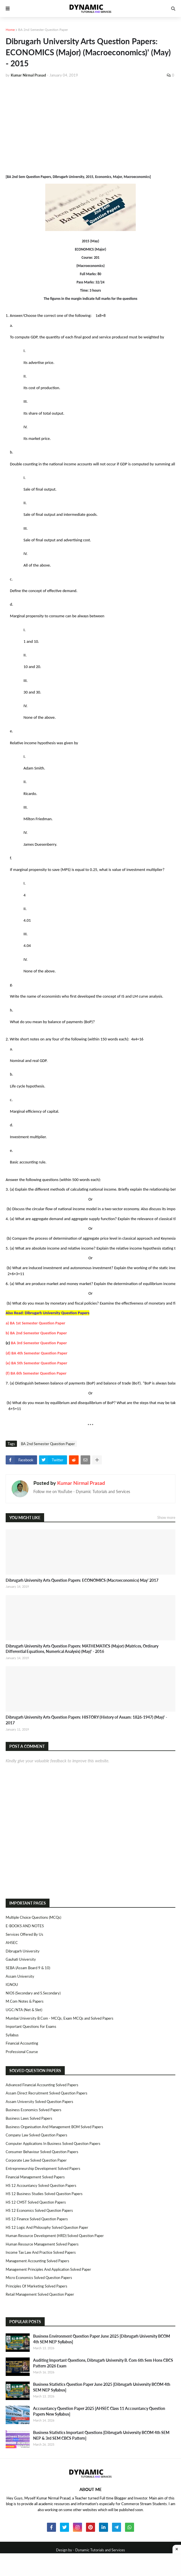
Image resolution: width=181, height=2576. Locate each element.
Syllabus (12, 2035)
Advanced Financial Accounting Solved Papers (42, 2085)
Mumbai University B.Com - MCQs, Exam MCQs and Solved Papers (59, 2018)
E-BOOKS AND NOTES (25, 1926)
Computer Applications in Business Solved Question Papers (53, 2143)
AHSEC (12, 1942)
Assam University (20, 1976)
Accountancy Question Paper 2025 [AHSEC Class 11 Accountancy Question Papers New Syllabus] (99, 2411)
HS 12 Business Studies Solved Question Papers (44, 2193)
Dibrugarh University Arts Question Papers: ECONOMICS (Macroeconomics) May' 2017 (82, 1580)
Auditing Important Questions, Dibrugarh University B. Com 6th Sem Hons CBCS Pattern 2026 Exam (103, 2363)
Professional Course (22, 2051)
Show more (166, 1517)
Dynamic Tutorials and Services (100, 2550)
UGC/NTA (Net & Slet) (24, 2009)
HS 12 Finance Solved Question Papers (37, 2219)
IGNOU (12, 1984)
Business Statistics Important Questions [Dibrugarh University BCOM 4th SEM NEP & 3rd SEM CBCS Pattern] (101, 2435)
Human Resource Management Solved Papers (42, 2244)
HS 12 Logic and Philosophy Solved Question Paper (47, 2227)
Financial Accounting (22, 2043)
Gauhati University (21, 1959)
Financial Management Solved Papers (35, 2177)
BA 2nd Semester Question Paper (43, 29)
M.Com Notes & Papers (25, 2001)
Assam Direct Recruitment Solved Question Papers (46, 2093)
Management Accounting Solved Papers (37, 2261)
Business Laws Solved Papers (29, 2118)
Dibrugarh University (23, 1951)
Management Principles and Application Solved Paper (48, 2269)
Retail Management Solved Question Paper (40, 2294)
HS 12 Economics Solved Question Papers (39, 2210)
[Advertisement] (90, 125)
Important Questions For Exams (31, 2026)
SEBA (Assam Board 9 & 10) (28, 1968)
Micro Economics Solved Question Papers (39, 2277)
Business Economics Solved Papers (33, 2110)
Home (10, 29)
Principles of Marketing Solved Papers (36, 2286)
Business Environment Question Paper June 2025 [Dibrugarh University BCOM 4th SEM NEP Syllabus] (101, 2339)
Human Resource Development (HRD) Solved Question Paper (55, 2235)
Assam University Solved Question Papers (39, 2101)
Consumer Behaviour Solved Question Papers (42, 2151)
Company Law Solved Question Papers (36, 2135)
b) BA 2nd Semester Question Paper (36, 1332)
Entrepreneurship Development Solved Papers (43, 2168)
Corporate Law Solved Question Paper (36, 2160)
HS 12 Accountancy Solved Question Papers (41, 2185)
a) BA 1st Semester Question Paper (35, 1323)
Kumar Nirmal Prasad (81, 1483)
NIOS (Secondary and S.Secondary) (33, 1993)
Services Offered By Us (24, 1934)
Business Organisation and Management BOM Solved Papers (54, 2127)
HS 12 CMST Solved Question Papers (36, 2202)
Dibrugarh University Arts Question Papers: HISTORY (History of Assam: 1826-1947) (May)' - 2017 (86, 1720)
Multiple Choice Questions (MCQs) (33, 1917)
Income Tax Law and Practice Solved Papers (41, 2252)
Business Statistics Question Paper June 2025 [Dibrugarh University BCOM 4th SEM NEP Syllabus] (101, 2387)
